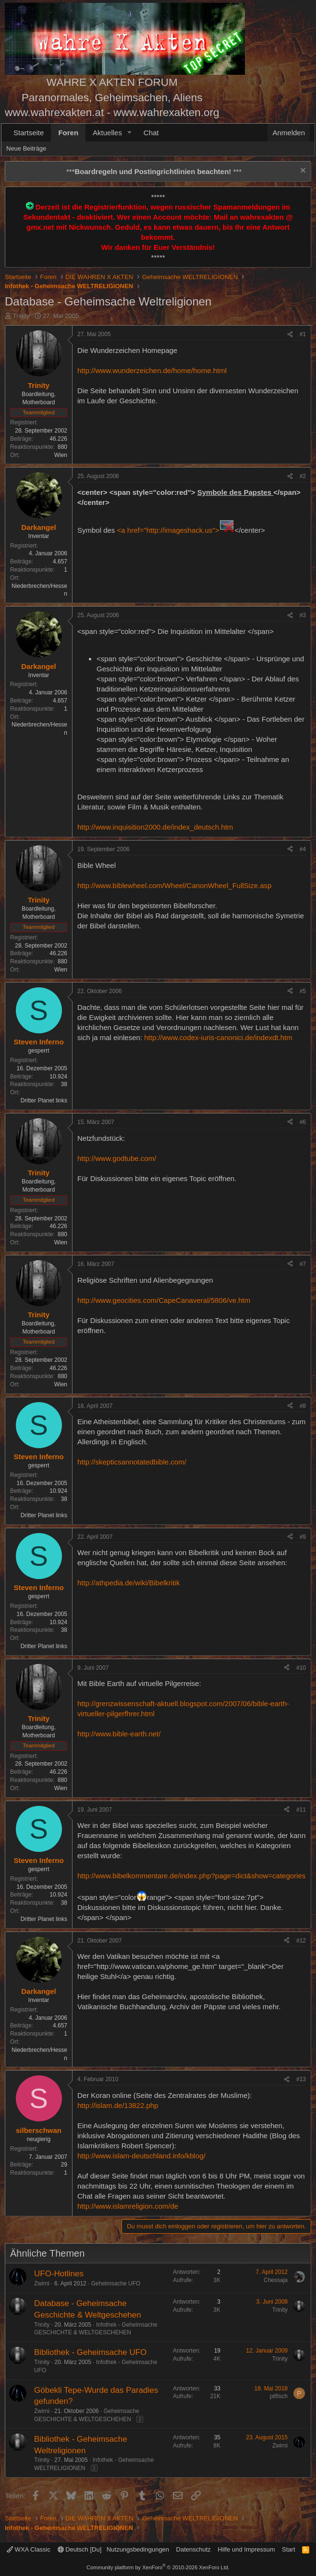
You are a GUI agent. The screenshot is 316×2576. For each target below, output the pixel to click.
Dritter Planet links (44, 1100)
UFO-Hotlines (59, 2273)
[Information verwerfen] (302, 171)
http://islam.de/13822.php (117, 2105)
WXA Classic (28, 2549)
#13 (301, 2079)
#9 (303, 1537)
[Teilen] (290, 334)
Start (288, 2549)
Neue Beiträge (26, 148)
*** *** (154, 171)
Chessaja (276, 2280)
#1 (303, 334)
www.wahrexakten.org (166, 112)
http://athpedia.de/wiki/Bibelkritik (128, 1583)
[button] (129, 132)
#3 (303, 615)
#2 (303, 476)
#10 (301, 1667)
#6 (303, 1122)
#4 (303, 849)
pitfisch (279, 2396)
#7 (303, 1264)
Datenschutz (193, 2549)
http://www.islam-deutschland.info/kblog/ (141, 2156)
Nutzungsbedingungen (138, 2549)
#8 (303, 1406)
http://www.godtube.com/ (116, 1158)
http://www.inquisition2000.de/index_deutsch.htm (155, 827)
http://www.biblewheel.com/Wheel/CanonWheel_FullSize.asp (174, 885)
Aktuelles (107, 133)
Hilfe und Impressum (246, 2549)
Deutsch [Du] (80, 2549)
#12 (301, 1940)
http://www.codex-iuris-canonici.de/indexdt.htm (218, 1037)
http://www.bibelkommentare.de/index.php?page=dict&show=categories (191, 1876)
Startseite (28, 133)
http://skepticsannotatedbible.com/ (131, 1462)
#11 (301, 1809)
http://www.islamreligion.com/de (127, 2206)
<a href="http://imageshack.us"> (176, 530)
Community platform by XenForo (158, 2567)
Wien (60, 455)
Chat (151, 133)
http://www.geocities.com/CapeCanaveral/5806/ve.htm (163, 1300)
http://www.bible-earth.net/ (118, 1734)
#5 (303, 991)
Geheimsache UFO (116, 2283)
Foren (68, 133)
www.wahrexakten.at (54, 112)
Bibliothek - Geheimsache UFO (90, 2352)
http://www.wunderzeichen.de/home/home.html (152, 370)
